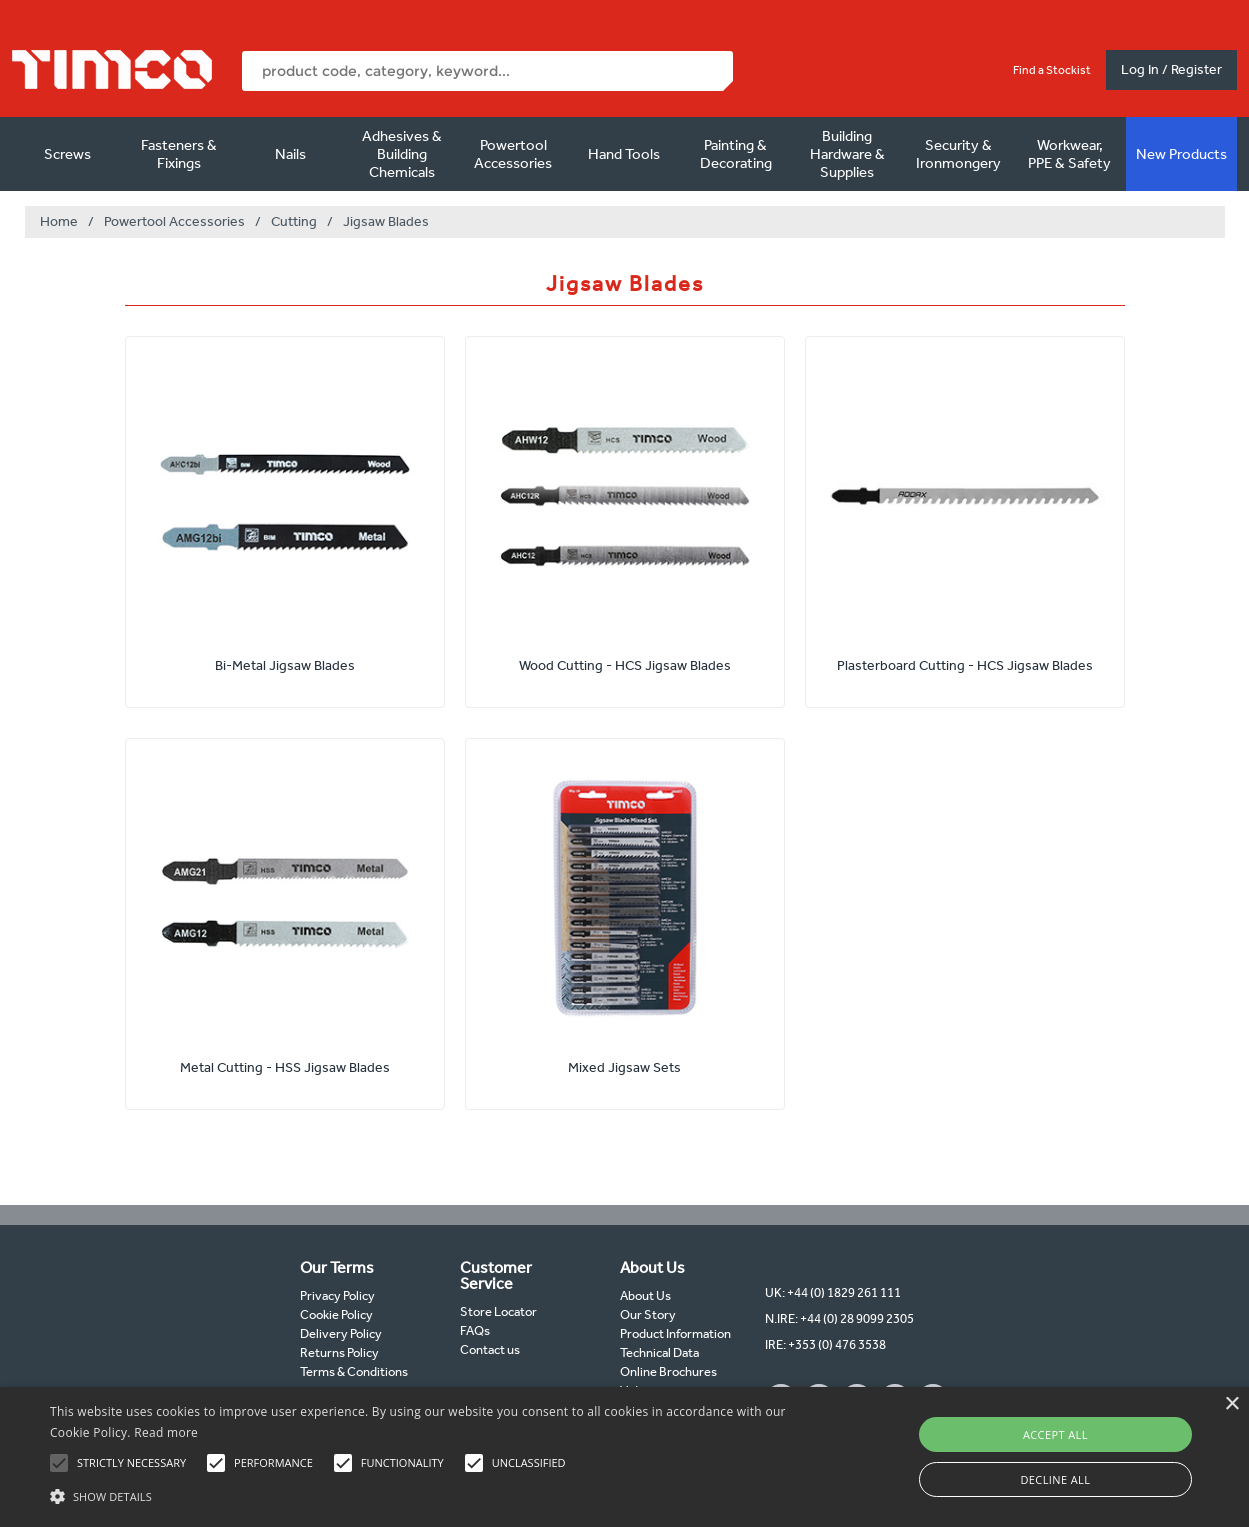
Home (59, 221)
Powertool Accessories (513, 154)
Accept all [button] (1055, 1434)
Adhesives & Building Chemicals (402, 154)
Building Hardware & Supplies (847, 154)
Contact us (490, 1349)
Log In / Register (1171, 69)
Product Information (675, 1333)
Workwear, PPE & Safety (1069, 154)
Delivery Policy (341, 1333)
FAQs (475, 1330)
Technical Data (659, 1352)
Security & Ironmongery (958, 154)
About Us (645, 1295)
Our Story (648, 1314)
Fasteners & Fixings (179, 154)
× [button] (1231, 1404)
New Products (1181, 154)
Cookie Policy (336, 1314)
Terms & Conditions (354, 1371)
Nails (290, 154)
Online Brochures (668, 1371)
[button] (423, 1494)
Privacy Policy (337, 1295)
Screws (67, 154)
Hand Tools (624, 154)
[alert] (624, 1457)
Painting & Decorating (736, 154)
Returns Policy (339, 1352)
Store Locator (498, 1311)
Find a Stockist (1052, 70)
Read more (166, 1432)
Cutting (294, 221)
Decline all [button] (1055, 1479)
